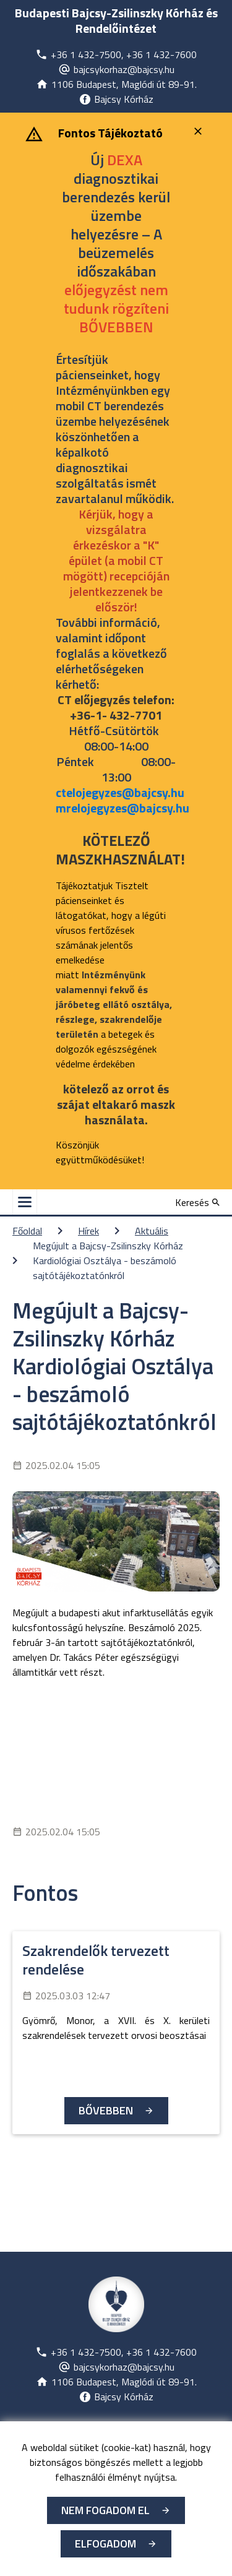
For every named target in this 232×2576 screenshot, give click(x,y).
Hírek (88, 1230)
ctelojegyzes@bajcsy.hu (120, 792)
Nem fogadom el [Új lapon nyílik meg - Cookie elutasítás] (105, 2510)
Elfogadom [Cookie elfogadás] (105, 2543)
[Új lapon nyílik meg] (116, 54)
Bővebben (106, 2110)
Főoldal (27, 1230)
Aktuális (151, 1230)
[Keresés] (197, 1202)
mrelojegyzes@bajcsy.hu (122, 807)
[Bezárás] (199, 131)
